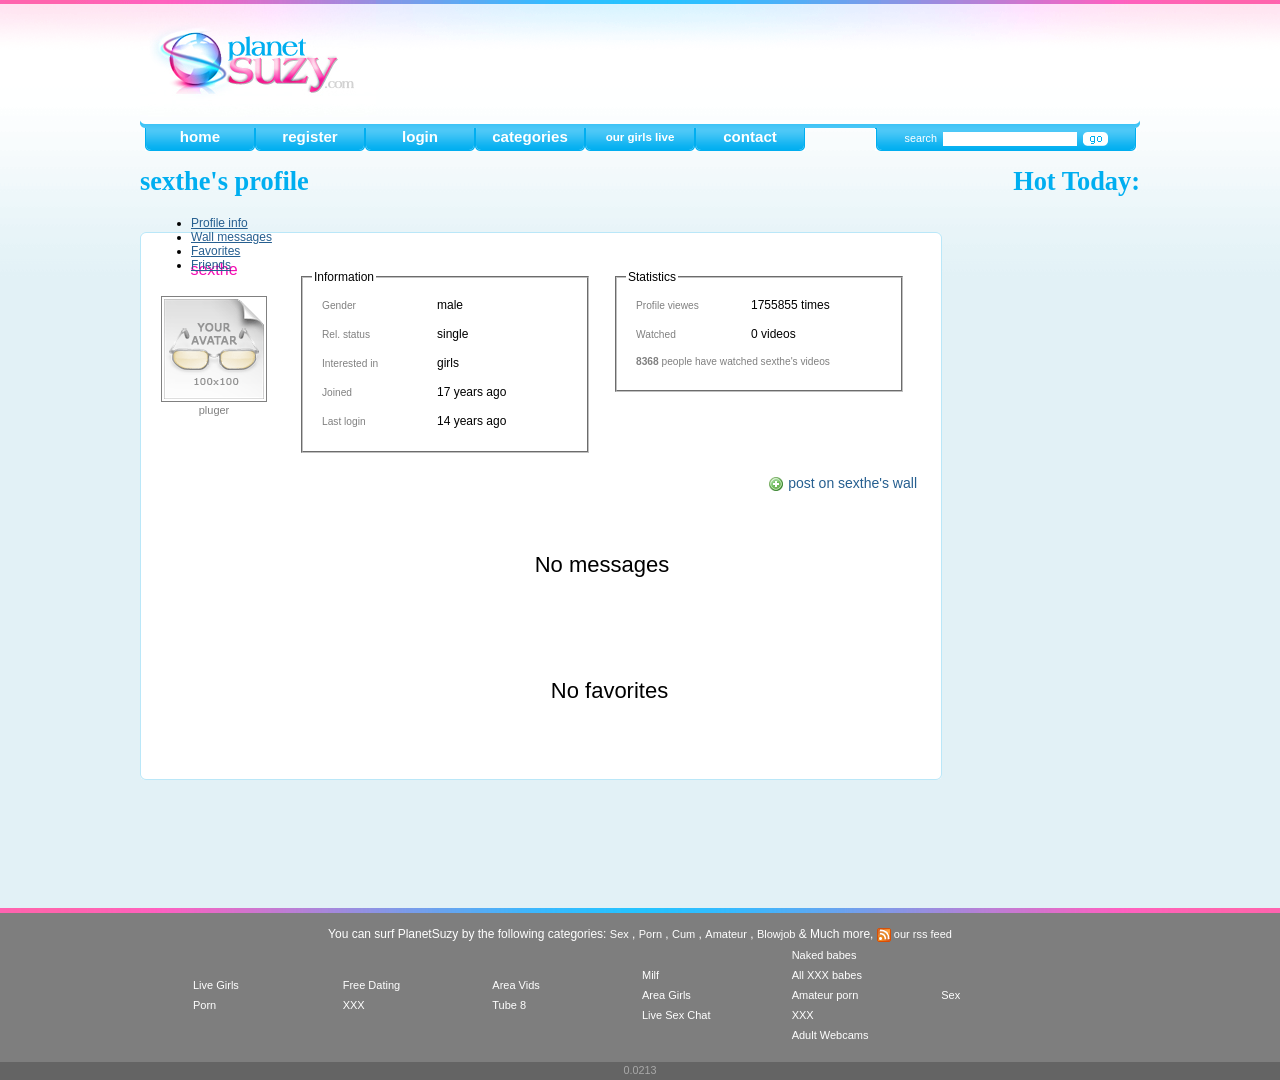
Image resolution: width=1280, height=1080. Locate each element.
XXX (354, 1005)
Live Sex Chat (676, 1015)
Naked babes (824, 955)
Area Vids (516, 985)
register (309, 136)
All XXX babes (827, 975)
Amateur (726, 934)
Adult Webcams (830, 1035)
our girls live (640, 137)
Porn (650, 934)
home (200, 136)
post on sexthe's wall (842, 483)
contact (750, 136)
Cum (683, 934)
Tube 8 (509, 1005)
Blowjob (776, 934)
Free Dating (371, 985)
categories (530, 136)
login (420, 136)
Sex (619, 934)
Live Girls (216, 985)
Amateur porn (825, 995)
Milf (650, 975)
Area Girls (666, 995)
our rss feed (914, 934)
